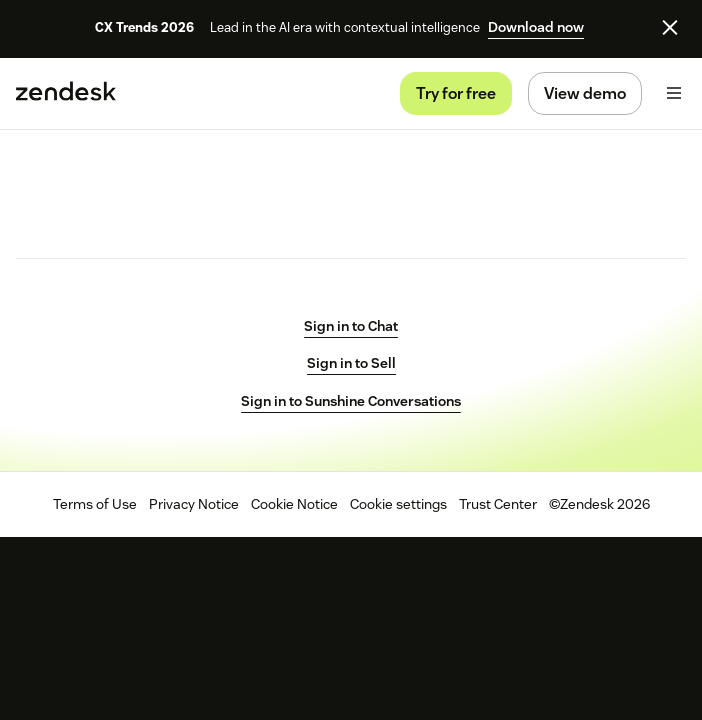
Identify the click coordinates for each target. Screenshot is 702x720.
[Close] (670, 27)
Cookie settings (398, 504)
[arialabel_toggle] (674, 93)
